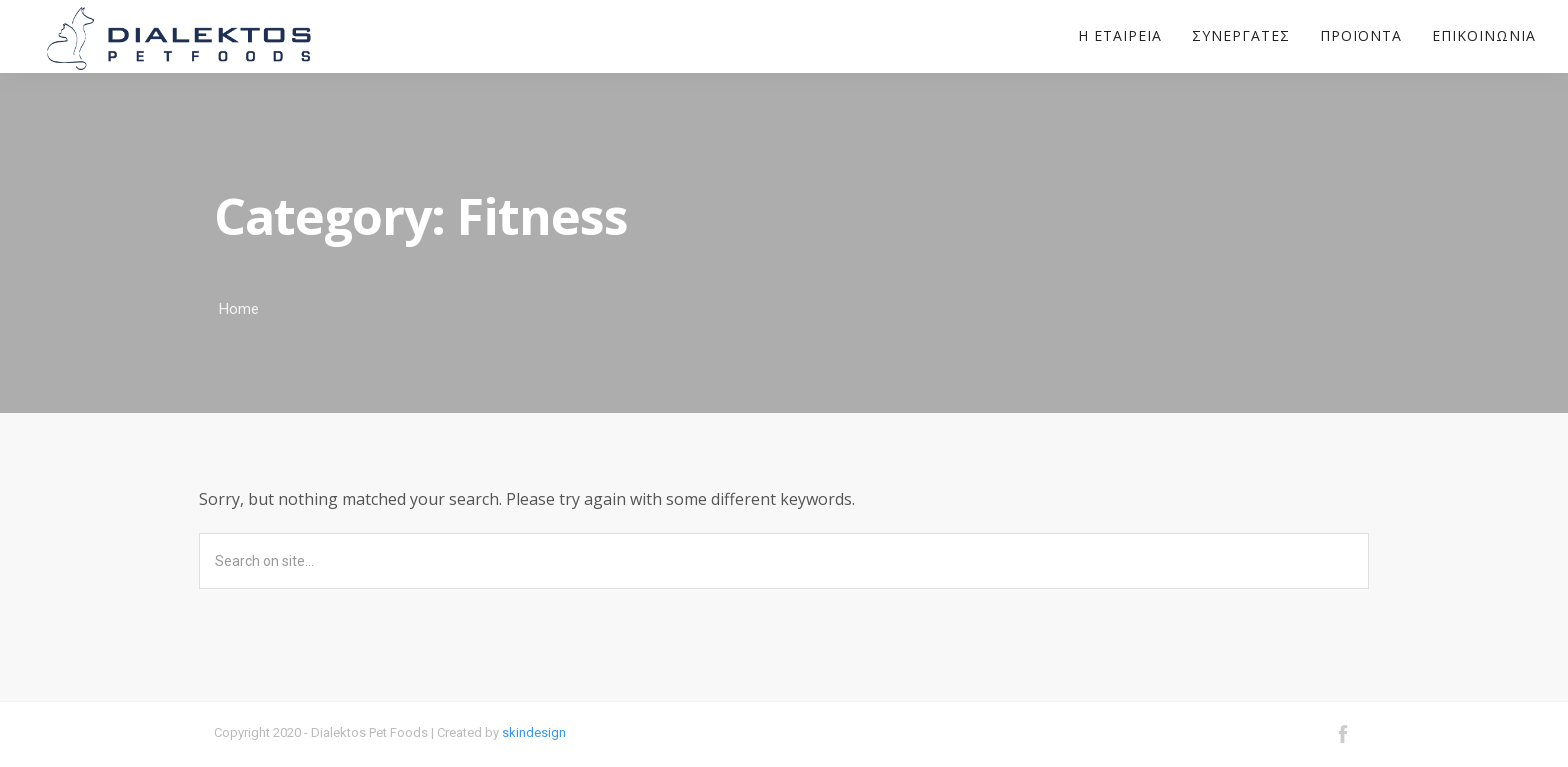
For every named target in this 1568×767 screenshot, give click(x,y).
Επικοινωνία (1484, 36)
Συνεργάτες (1241, 36)
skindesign (534, 732)
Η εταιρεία (1120, 36)
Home (239, 309)
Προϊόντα (1361, 36)
